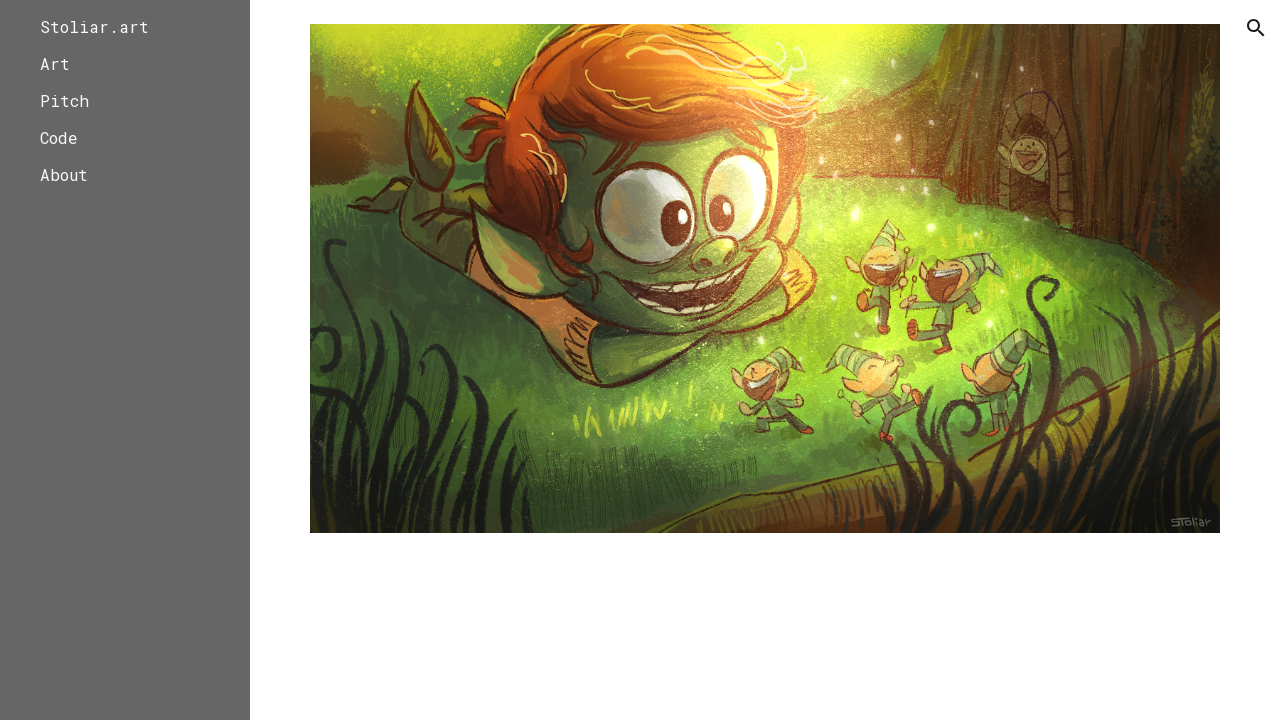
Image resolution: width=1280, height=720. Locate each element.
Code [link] (59, 137)
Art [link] (55, 63)
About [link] (64, 174)
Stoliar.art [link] (94, 26)
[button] (1256, 28)
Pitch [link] (64, 100)
